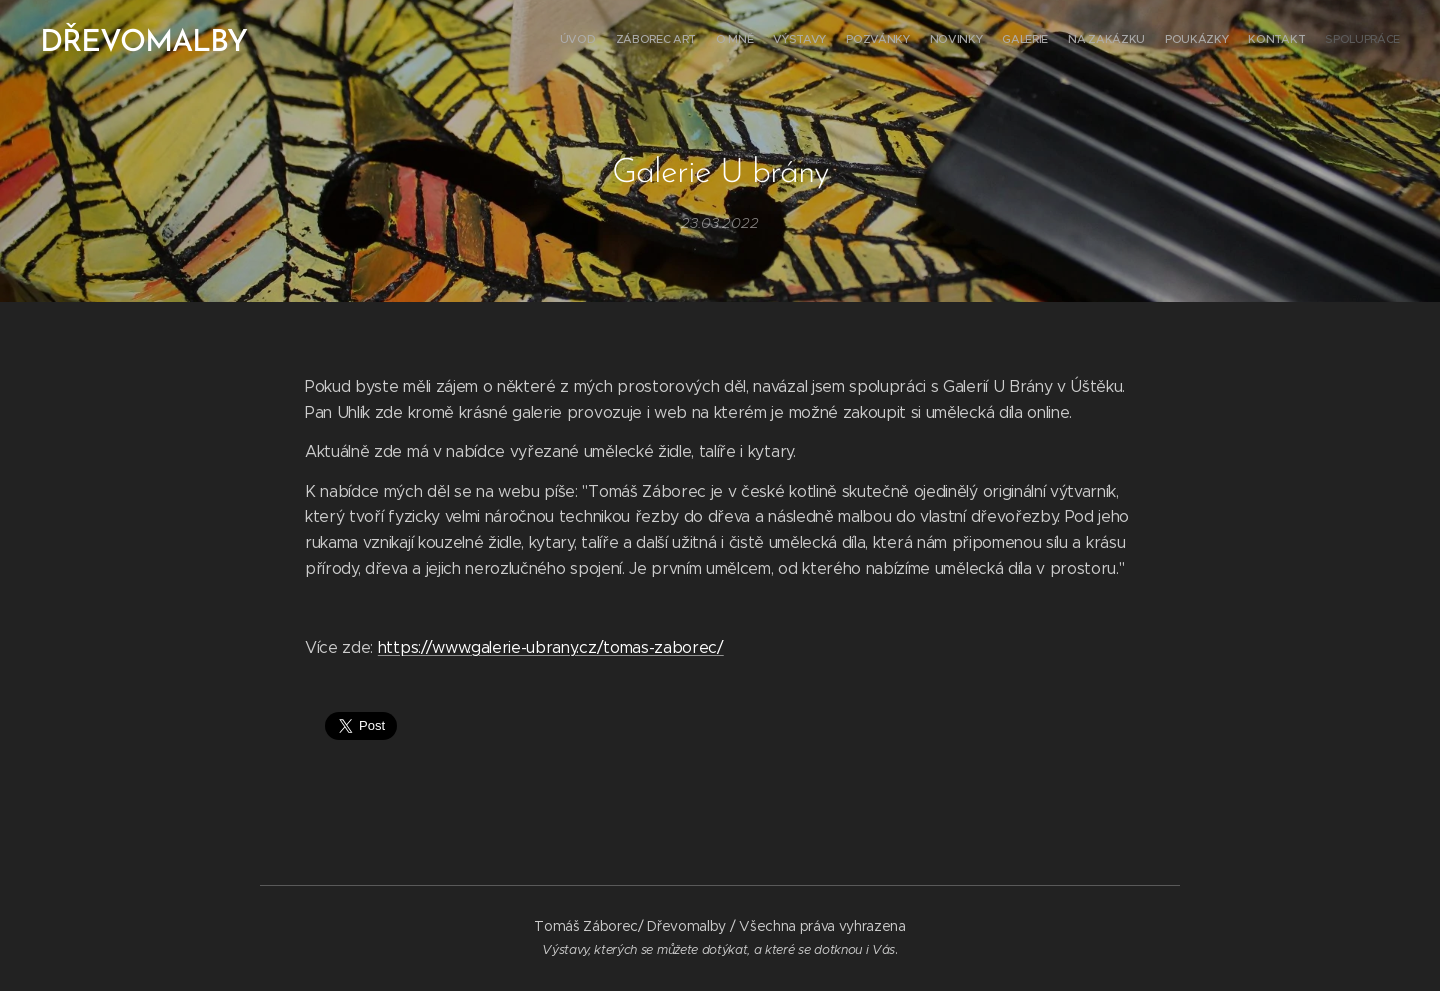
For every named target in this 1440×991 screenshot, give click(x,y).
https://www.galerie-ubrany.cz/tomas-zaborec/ (551, 646)
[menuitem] (1202, 41)
